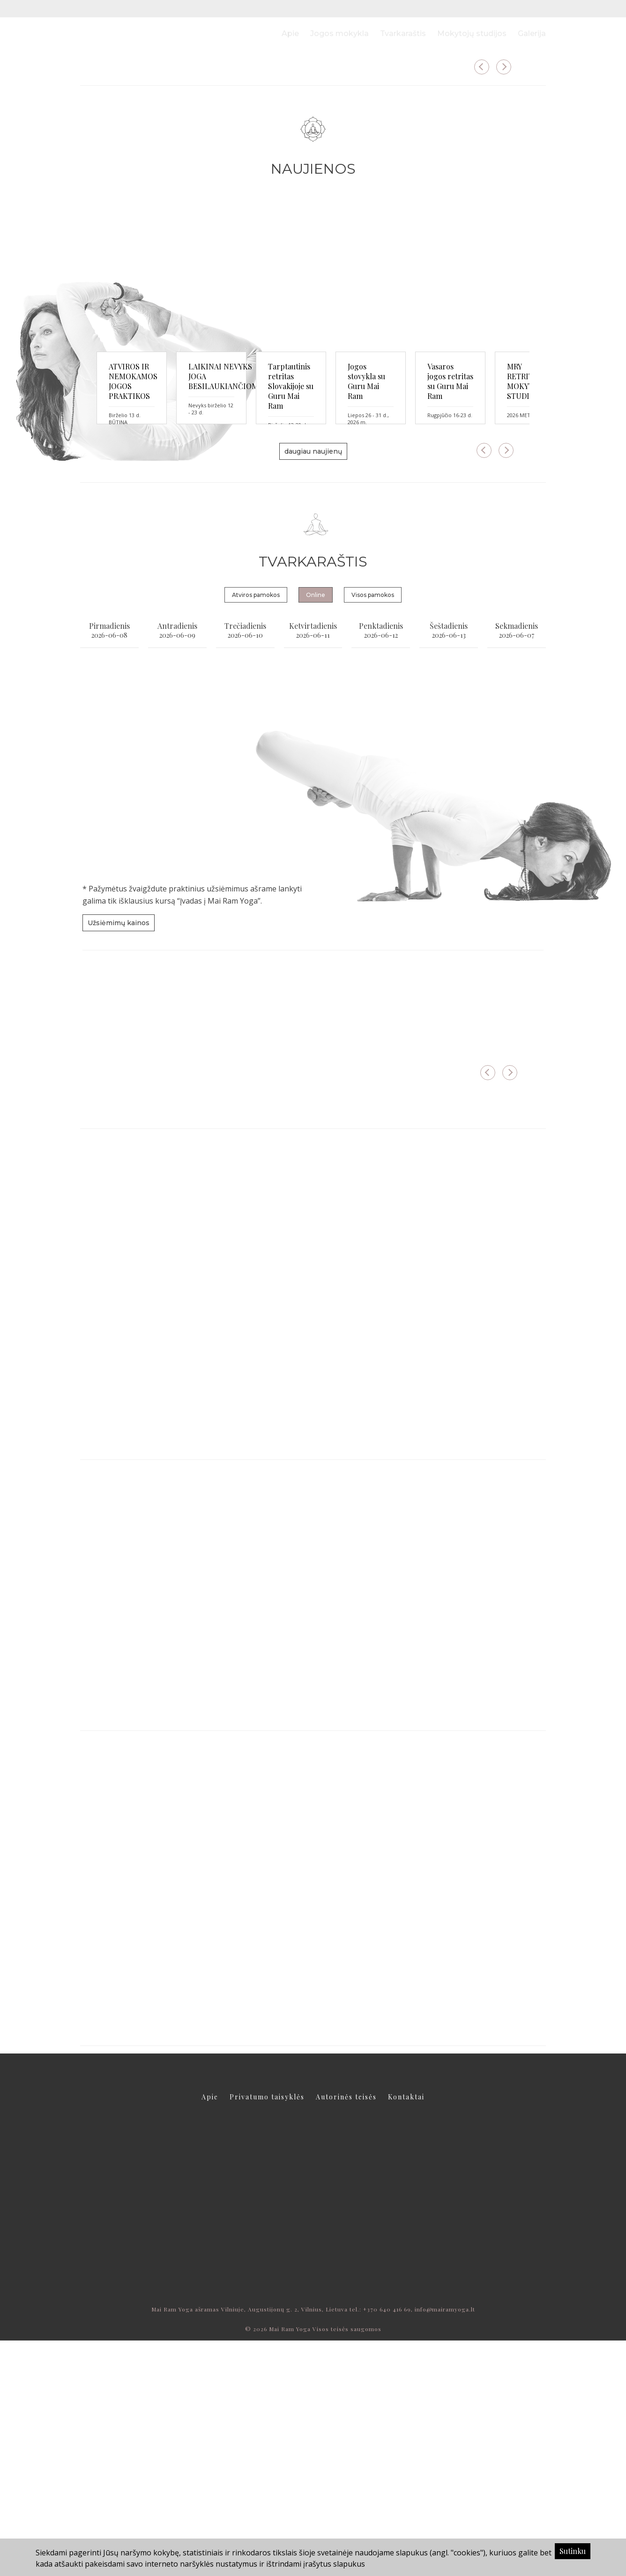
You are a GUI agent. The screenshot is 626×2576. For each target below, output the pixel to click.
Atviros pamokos (256, 830)
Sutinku (572, 2551)
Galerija (532, 33)
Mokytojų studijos (472, 33)
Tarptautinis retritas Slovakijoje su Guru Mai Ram (457, 607)
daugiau (131, 188)
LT (525, 9)
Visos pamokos (372, 830)
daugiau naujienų (313, 687)
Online (315, 830)
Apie (290, 33)
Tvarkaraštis (403, 33)
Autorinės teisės (346, 2332)
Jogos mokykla (339, 33)
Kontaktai (406, 2332)
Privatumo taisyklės (267, 2332)
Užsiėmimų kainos (118, 1158)
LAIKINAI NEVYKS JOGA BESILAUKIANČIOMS (297, 607)
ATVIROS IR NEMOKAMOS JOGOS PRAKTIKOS (154, 607)
